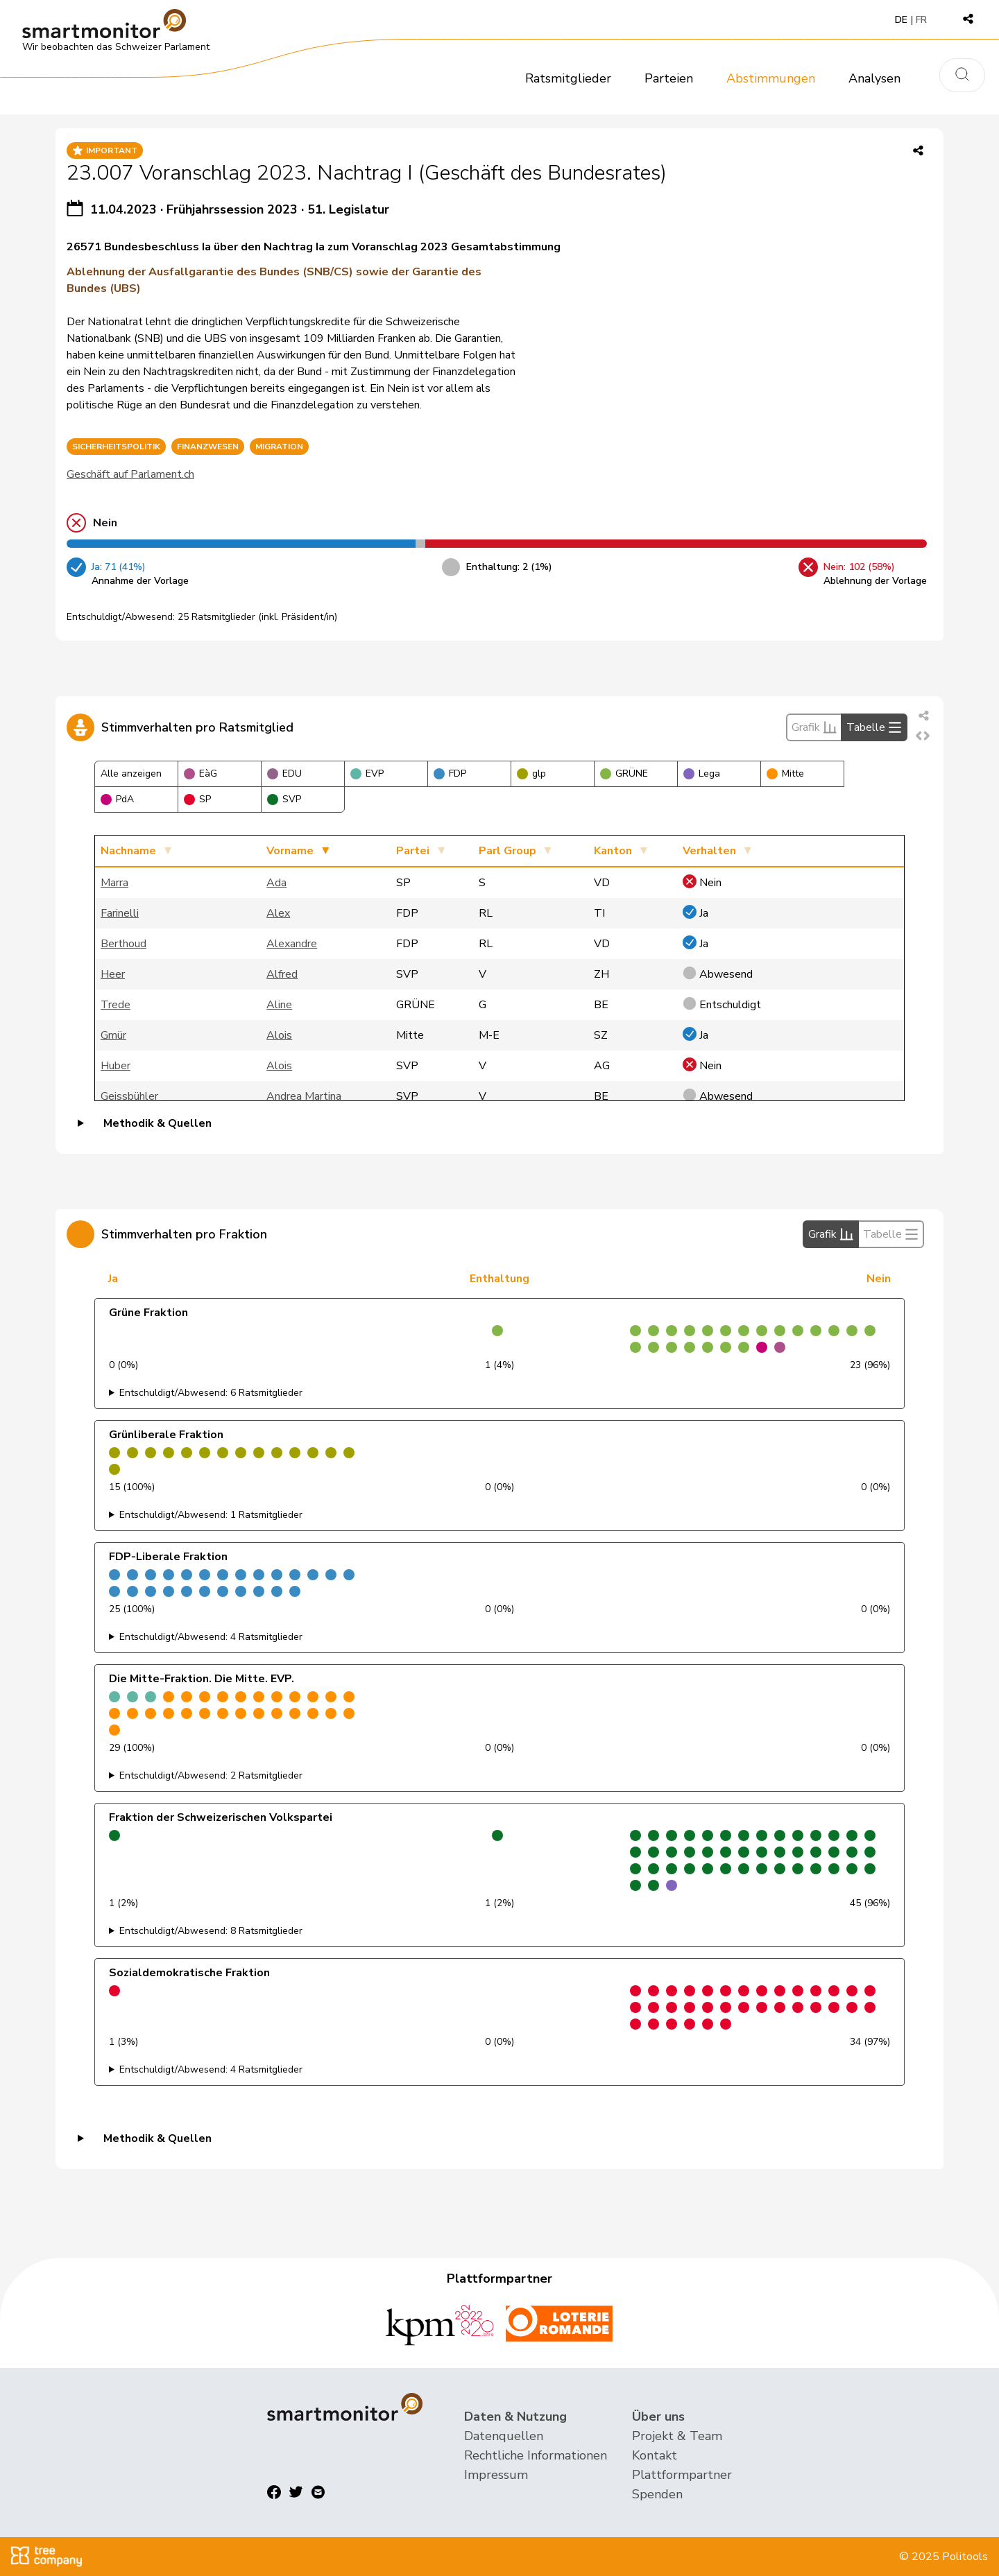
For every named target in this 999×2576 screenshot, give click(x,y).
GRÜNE (624, 773)
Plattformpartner (682, 2474)
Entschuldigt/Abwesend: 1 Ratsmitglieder (210, 1514)
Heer (113, 974)
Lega (701, 773)
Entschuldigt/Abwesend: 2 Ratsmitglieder (210, 1775)
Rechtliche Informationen (535, 2455)
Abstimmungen (770, 78)
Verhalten (709, 850)
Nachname (128, 850)
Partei (412, 850)
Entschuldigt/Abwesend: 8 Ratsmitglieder (210, 1930)
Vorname (290, 850)
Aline (279, 1004)
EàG (200, 773)
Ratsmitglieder (568, 78)
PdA (117, 799)
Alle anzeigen (131, 773)
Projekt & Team (677, 2436)
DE (901, 19)
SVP (284, 799)
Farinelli (120, 913)
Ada (276, 882)
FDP (450, 773)
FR (921, 19)
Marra (114, 882)
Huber (115, 1065)
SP (197, 799)
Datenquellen (503, 2436)
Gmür (113, 1035)
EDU (284, 773)
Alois (279, 1035)
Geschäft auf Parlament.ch (130, 474)
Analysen (874, 78)
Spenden (657, 2494)
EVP (367, 773)
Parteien (668, 78)
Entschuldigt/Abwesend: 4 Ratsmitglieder (210, 1636)
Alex (278, 913)
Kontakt (654, 2455)
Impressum (496, 2474)
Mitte (785, 773)
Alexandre (291, 943)
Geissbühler (129, 1096)
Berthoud (123, 943)
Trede (115, 1004)
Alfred (282, 974)
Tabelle (874, 727)
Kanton (613, 850)
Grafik (814, 727)
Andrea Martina (303, 1096)
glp (531, 773)
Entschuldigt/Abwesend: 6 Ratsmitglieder (210, 1392)
